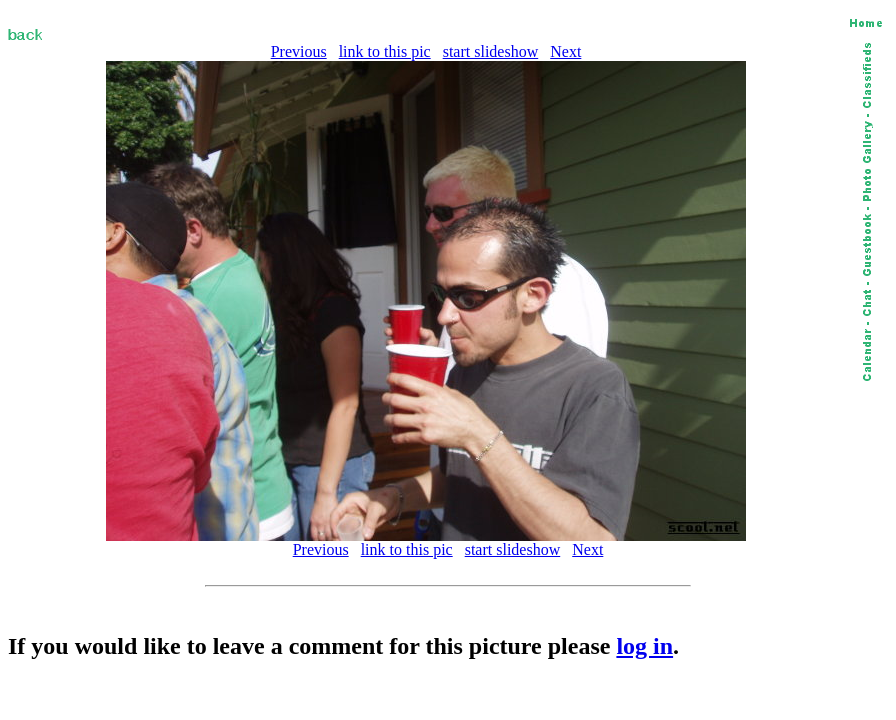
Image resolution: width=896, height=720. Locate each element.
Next (565, 51)
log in (644, 646)
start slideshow (491, 51)
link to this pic (385, 51)
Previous (299, 51)
